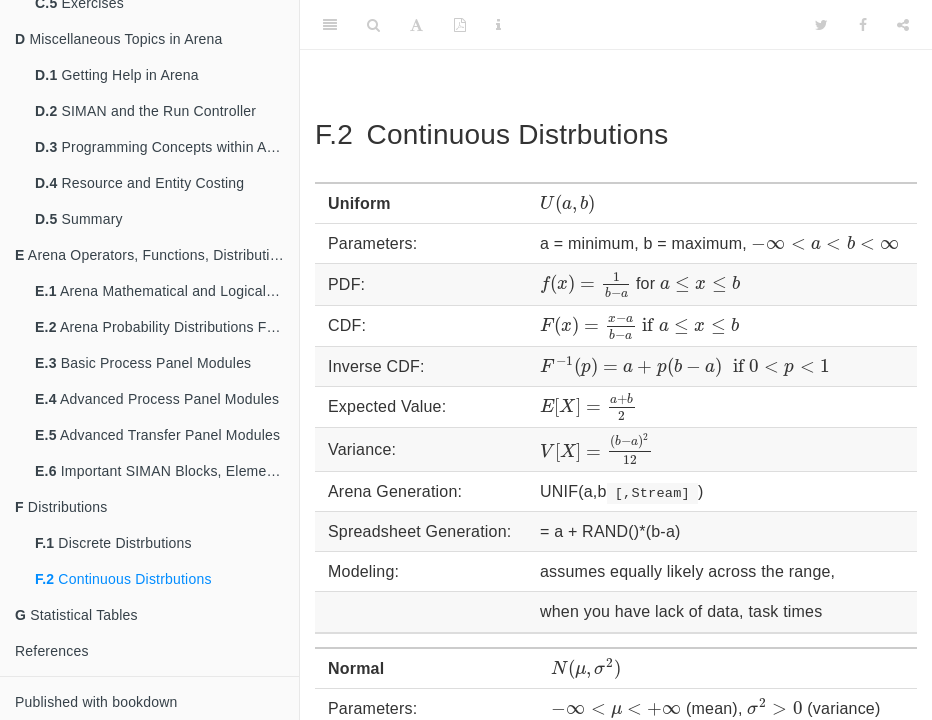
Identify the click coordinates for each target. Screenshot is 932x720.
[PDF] (460, 25)
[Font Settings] (416, 25)
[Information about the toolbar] (498, 25)
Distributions (61, 507)
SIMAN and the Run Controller (145, 111)
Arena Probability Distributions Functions (167, 327)
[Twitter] (821, 25)
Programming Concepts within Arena (165, 147)
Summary (79, 219)
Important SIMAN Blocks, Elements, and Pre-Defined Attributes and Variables (167, 471)
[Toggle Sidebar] (330, 25)
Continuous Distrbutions (123, 579)
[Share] (903, 25)
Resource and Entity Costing (139, 183)
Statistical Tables (76, 615)
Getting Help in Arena (117, 75)
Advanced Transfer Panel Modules (157, 435)
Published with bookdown (96, 702)
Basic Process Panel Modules (143, 363)
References (52, 651)
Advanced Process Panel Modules (157, 399)
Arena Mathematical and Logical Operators (167, 291)
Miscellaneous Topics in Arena (119, 39)
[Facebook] (863, 25)
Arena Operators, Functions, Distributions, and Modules (157, 255)
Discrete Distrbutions (113, 543)
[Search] (373, 25)
